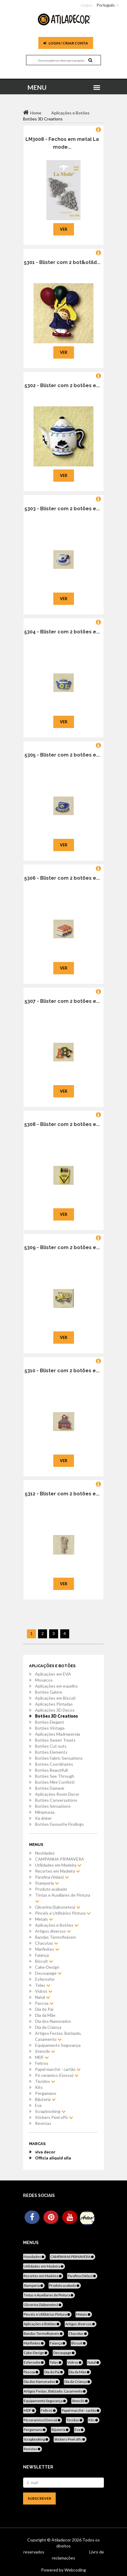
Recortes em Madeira (57, 1871)
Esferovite (45, 1979)
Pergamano (45, 2093)
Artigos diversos (53, 1931)
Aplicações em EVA (53, 1673)
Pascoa (44, 2003)
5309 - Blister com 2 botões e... (62, 1247)
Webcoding (75, 2569)
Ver (63, 229)
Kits (39, 2087)
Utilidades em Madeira (58, 1865)
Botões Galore (48, 1692)
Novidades (45, 1852)
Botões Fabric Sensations (59, 1758)
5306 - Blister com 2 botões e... (62, 878)
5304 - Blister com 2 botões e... (62, 632)
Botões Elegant (49, 1722)
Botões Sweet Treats (55, 1740)
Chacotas (46, 1943)
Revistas (43, 2123)
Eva (38, 2105)
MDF (42, 2057)
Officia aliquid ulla (53, 2157)
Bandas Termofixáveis (55, 1937)
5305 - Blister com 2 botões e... (62, 755)
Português (106, 5)
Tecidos (45, 2081)
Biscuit (44, 1961)
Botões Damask (49, 1788)
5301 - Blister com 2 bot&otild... (62, 262)
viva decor (45, 2151)
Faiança (42, 1955)
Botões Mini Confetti (55, 1782)
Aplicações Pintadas (54, 1704)
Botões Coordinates (54, 1764)
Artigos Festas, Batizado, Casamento (58, 2036)
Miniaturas (45, 1812)
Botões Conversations (56, 1800)
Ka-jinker (43, 1818)
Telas (42, 1985)
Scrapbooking (50, 2111)
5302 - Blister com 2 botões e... (62, 385)
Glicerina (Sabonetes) (57, 1907)
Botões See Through (54, 1776)
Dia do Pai (44, 2009)
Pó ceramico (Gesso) (56, 2075)
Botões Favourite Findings (59, 1824)
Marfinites (47, 1949)
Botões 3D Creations (56, 1716)
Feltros (41, 2063)
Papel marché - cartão (58, 2069)
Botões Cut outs (50, 1746)
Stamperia (47, 1883)
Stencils (45, 2051)
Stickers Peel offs (54, 2117)
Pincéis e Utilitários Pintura (63, 1913)
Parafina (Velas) (52, 1877)
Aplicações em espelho (56, 1686)
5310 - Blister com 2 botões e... (62, 1370)
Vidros (43, 1991)
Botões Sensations (53, 1806)
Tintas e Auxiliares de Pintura (62, 1897)
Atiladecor (62, 2539)
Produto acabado (51, 1889)
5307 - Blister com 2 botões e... (62, 1001)
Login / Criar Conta (65, 43)
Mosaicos (44, 1679)
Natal (42, 1997)
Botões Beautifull (51, 1770)
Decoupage (48, 1973)
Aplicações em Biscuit (55, 1698)
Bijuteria (45, 2099)
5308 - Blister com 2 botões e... (62, 1124)
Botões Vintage (50, 1728)
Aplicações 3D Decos (55, 1710)
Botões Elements (51, 1752)
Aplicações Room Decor (57, 1794)
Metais (44, 1919)
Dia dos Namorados (53, 2021)
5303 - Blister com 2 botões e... (62, 508)
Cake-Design (47, 1967)
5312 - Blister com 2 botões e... (62, 1494)
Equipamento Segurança (58, 2045)
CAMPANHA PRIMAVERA (59, 1858)
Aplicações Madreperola (57, 1734)
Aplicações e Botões (56, 1925)
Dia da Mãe (45, 2015)
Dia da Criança (48, 2027)
